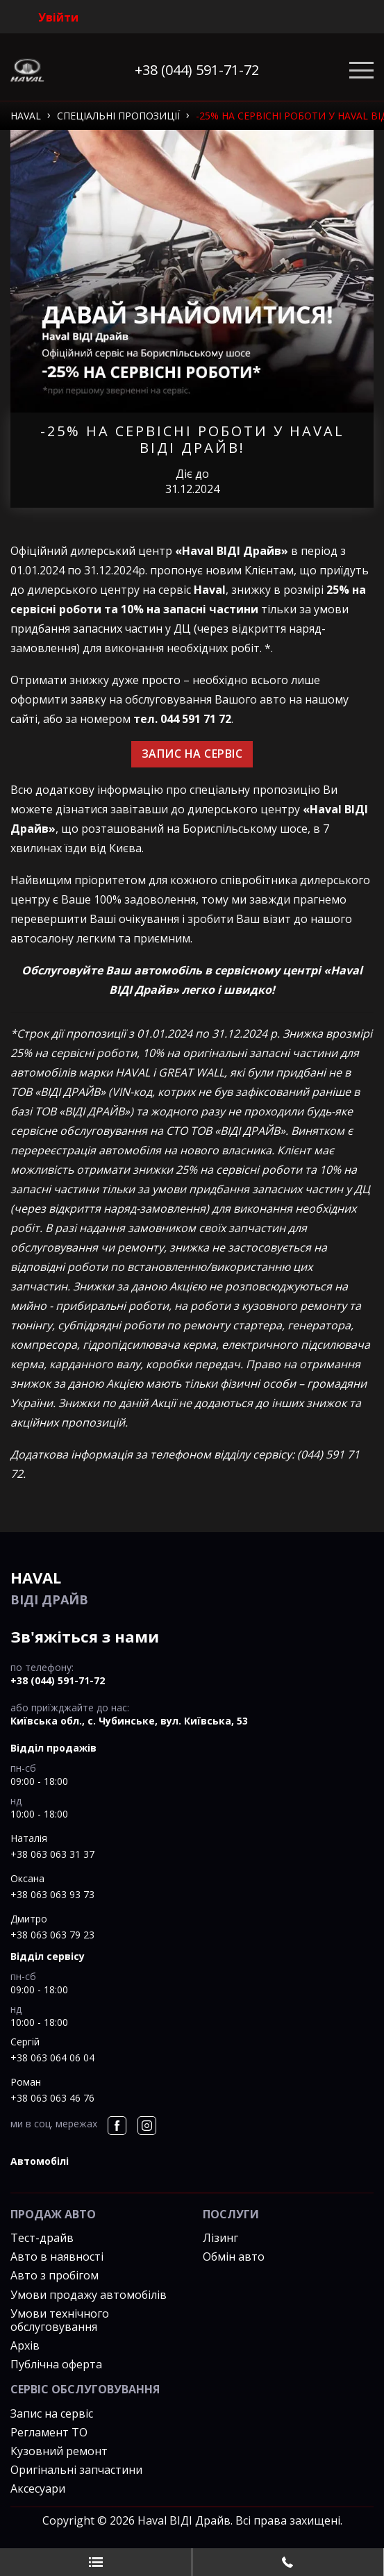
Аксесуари (37, 2488)
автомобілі (39, 2161)
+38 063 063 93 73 (52, 1894)
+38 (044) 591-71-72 (197, 69)
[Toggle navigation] (361, 70)
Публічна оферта (56, 2364)
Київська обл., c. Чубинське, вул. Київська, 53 (129, 1720)
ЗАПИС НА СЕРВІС (192, 753)
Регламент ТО (48, 2432)
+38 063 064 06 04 (52, 2057)
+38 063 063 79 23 (52, 1934)
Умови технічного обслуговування (59, 2320)
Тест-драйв (42, 2237)
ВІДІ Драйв (192, 1587)
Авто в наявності (56, 2256)
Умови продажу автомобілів (88, 2294)
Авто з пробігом (54, 2275)
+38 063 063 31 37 (52, 1854)
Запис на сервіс (51, 2413)
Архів (25, 2345)
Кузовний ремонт (59, 2451)
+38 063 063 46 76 (52, 2097)
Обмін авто (234, 2256)
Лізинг (220, 2237)
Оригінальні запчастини (76, 2469)
